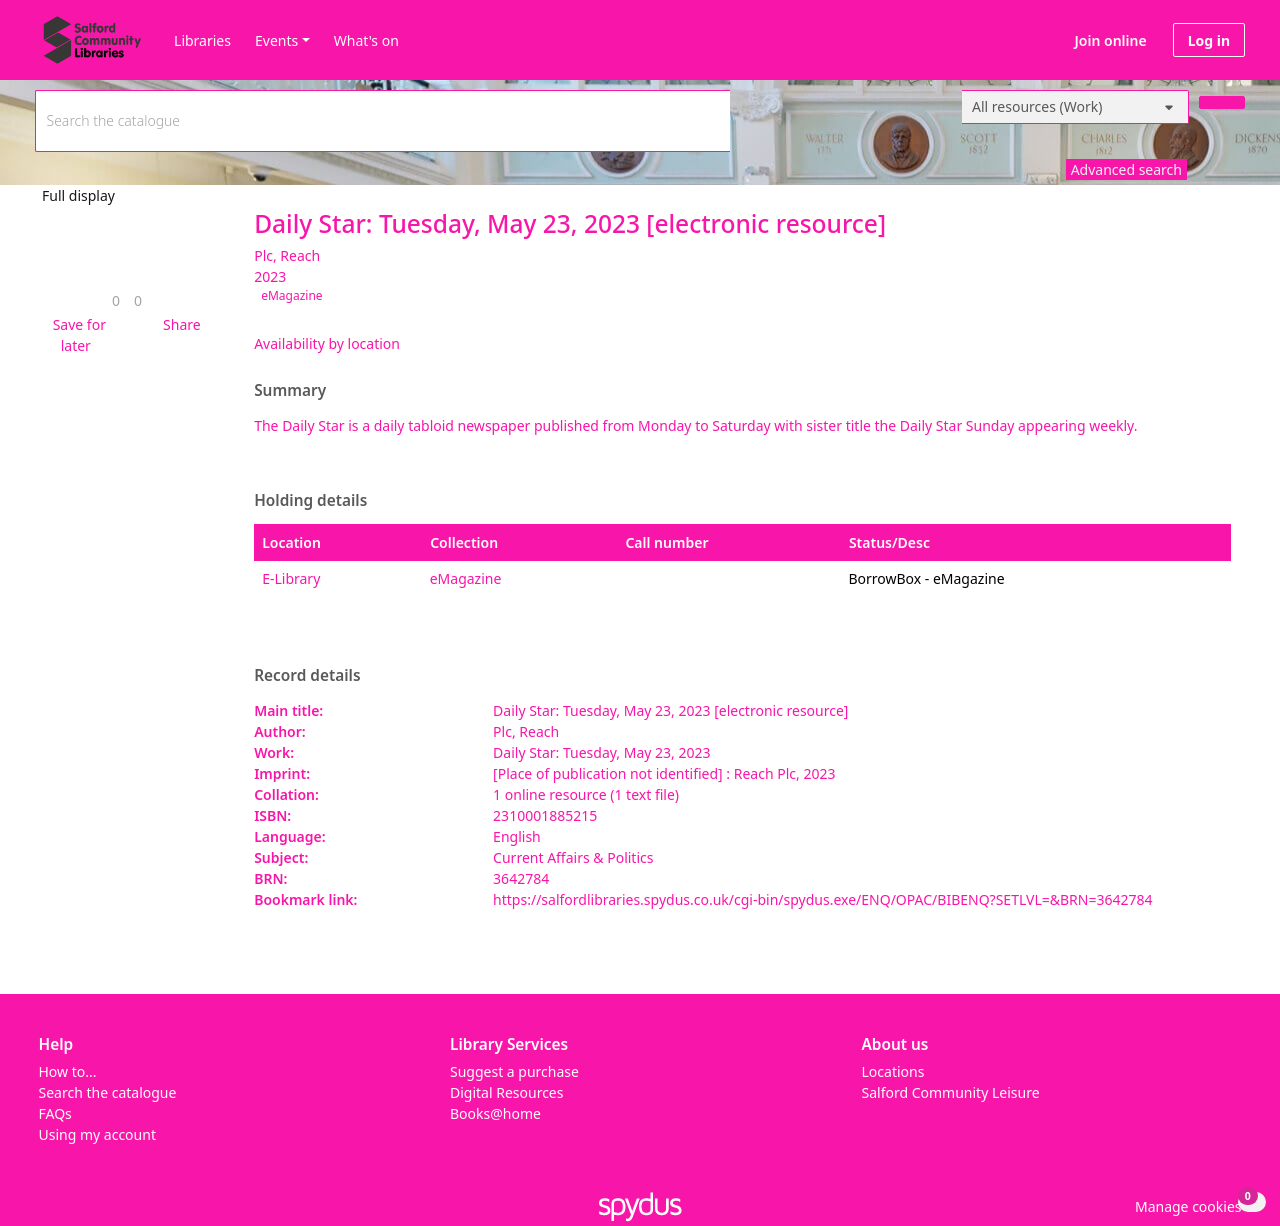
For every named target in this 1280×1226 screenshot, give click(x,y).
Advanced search (1126, 169)
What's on (366, 40)
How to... (68, 1071)
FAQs (55, 1113)
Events (276, 40)
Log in (1209, 40)
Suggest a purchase (514, 1071)
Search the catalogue (108, 1092)
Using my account (97, 1134)
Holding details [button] (310, 501)
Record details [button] (307, 676)
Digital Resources (506, 1092)
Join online (1111, 40)
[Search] (1222, 102)
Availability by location (327, 343)
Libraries (202, 40)
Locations (893, 1071)
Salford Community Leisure (951, 1092)
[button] (76, 335)
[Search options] (1075, 107)
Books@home (495, 1113)
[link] (116, 300)
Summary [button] (290, 391)
